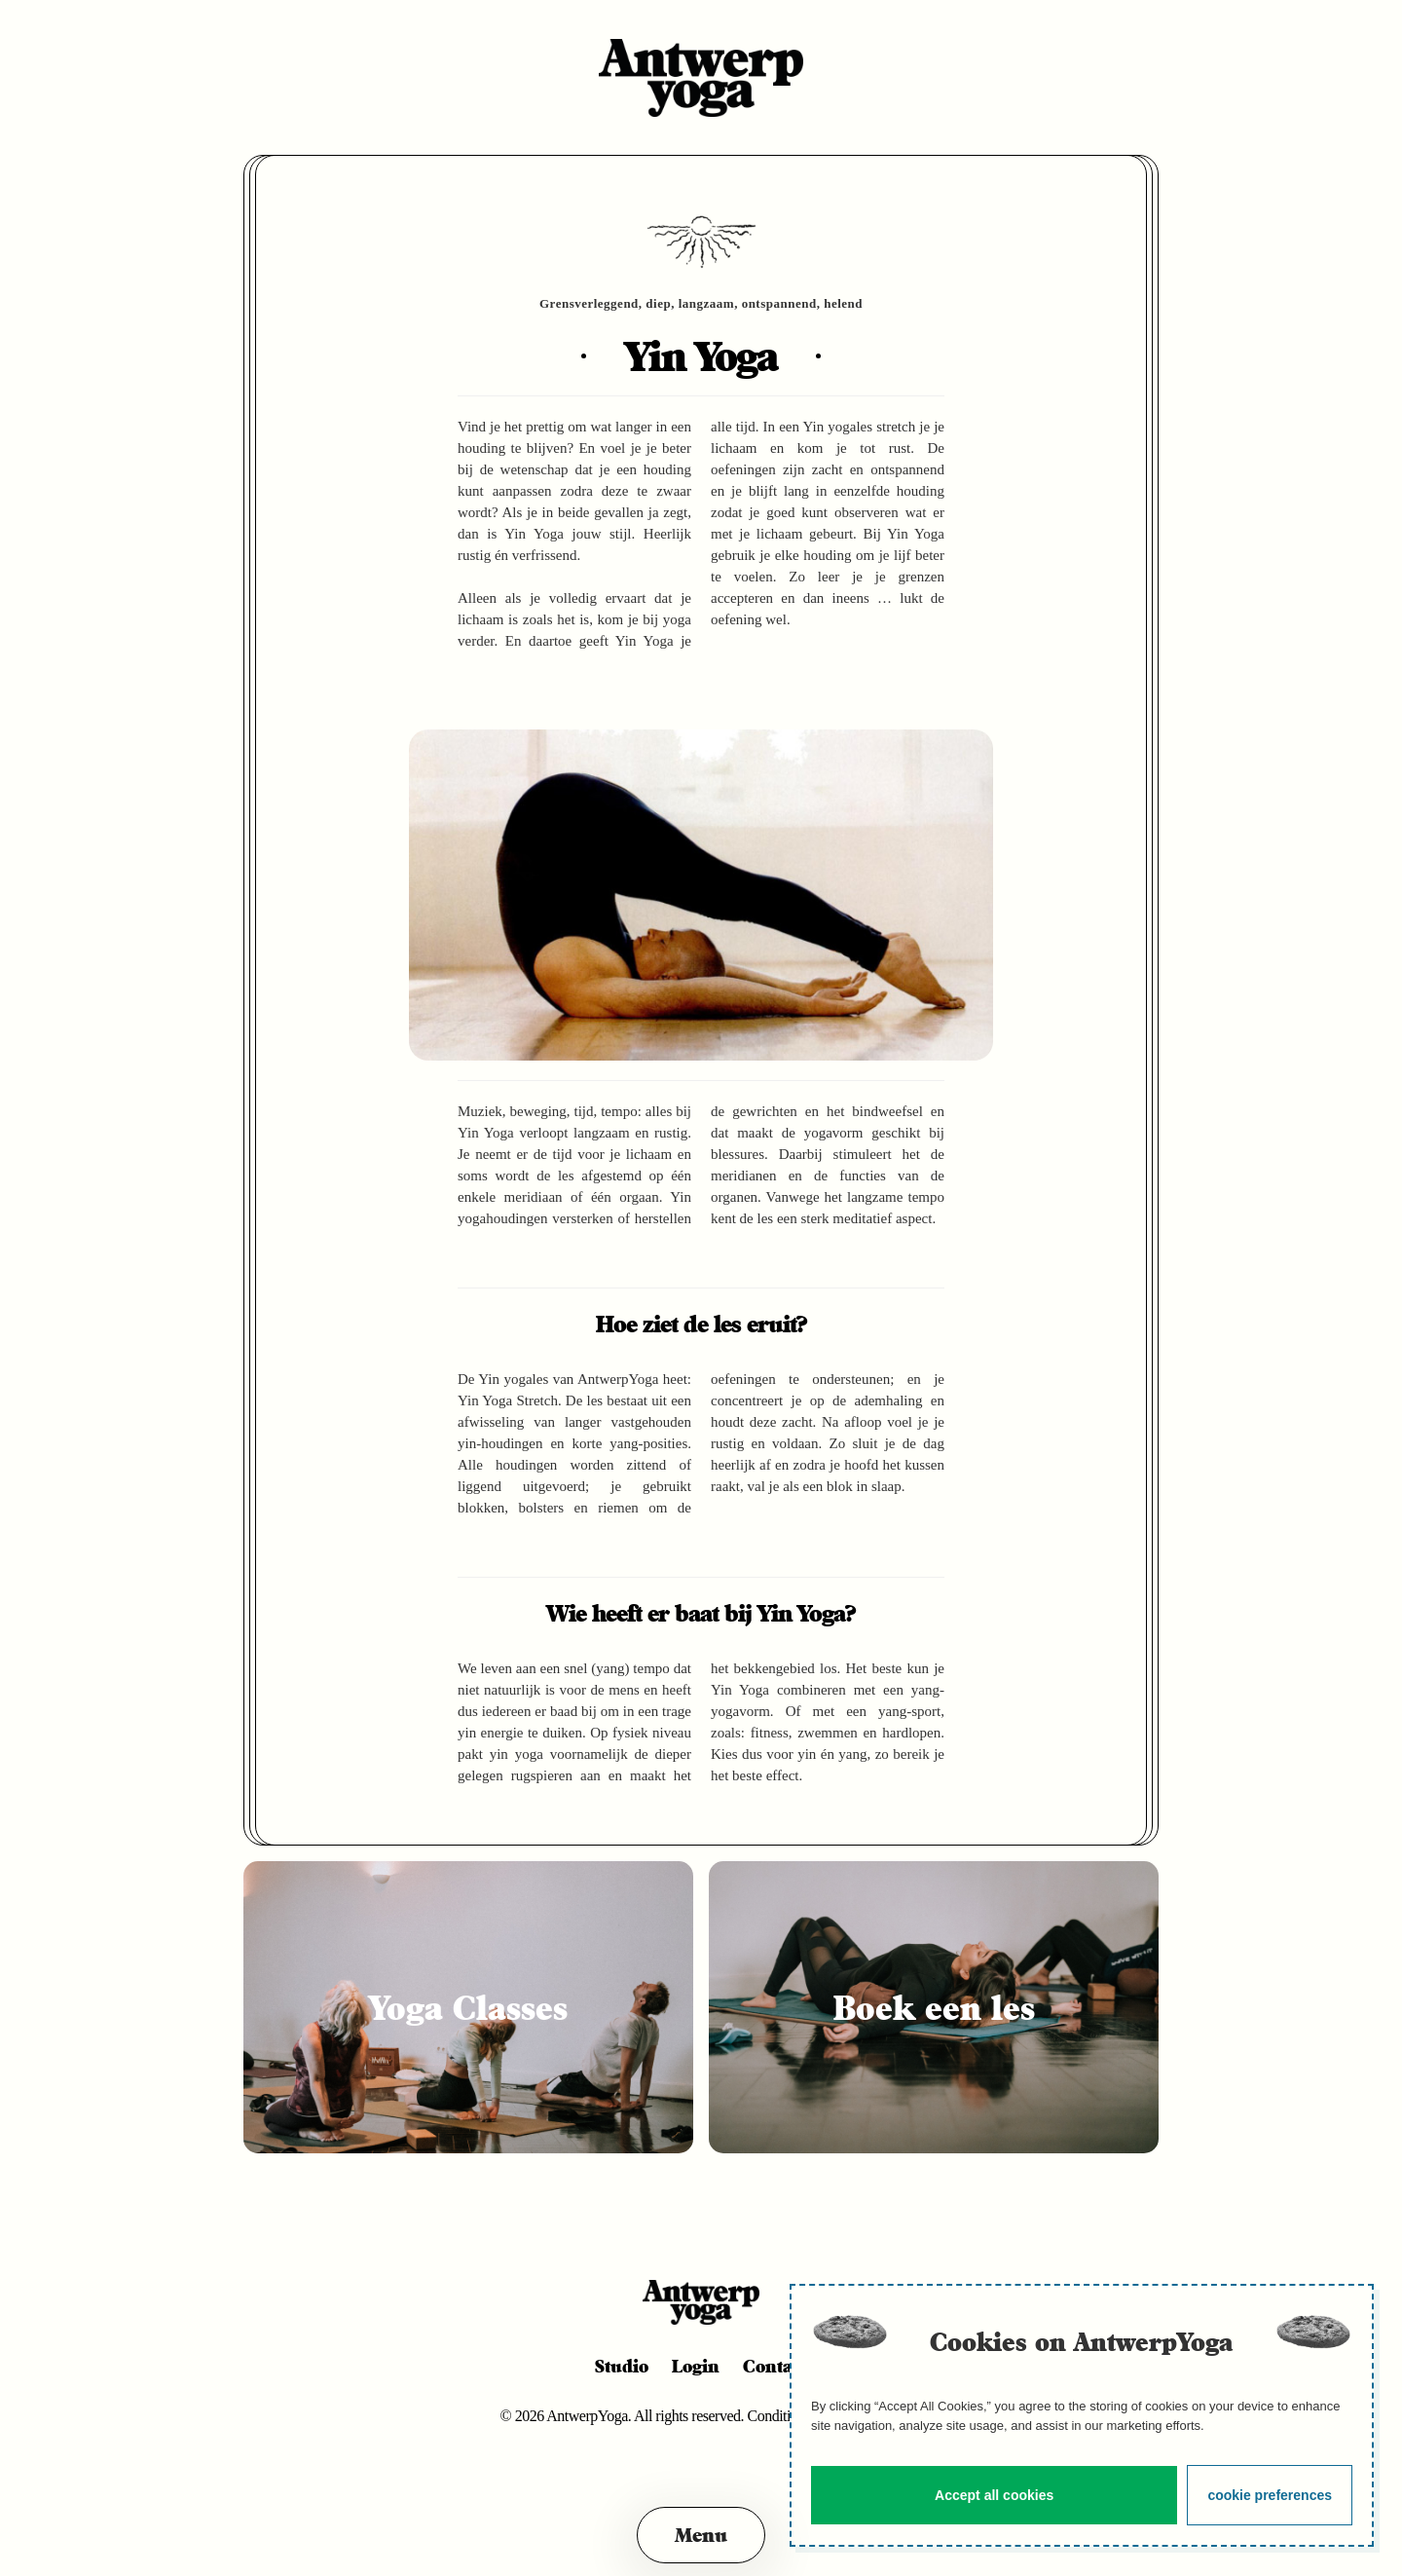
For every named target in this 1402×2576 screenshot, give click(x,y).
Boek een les (934, 2007)
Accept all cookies (994, 2495)
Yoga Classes (468, 2007)
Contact (775, 2365)
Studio (621, 2365)
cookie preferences (1269, 2495)
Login (695, 2365)
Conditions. (783, 2416)
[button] (701, 2535)
